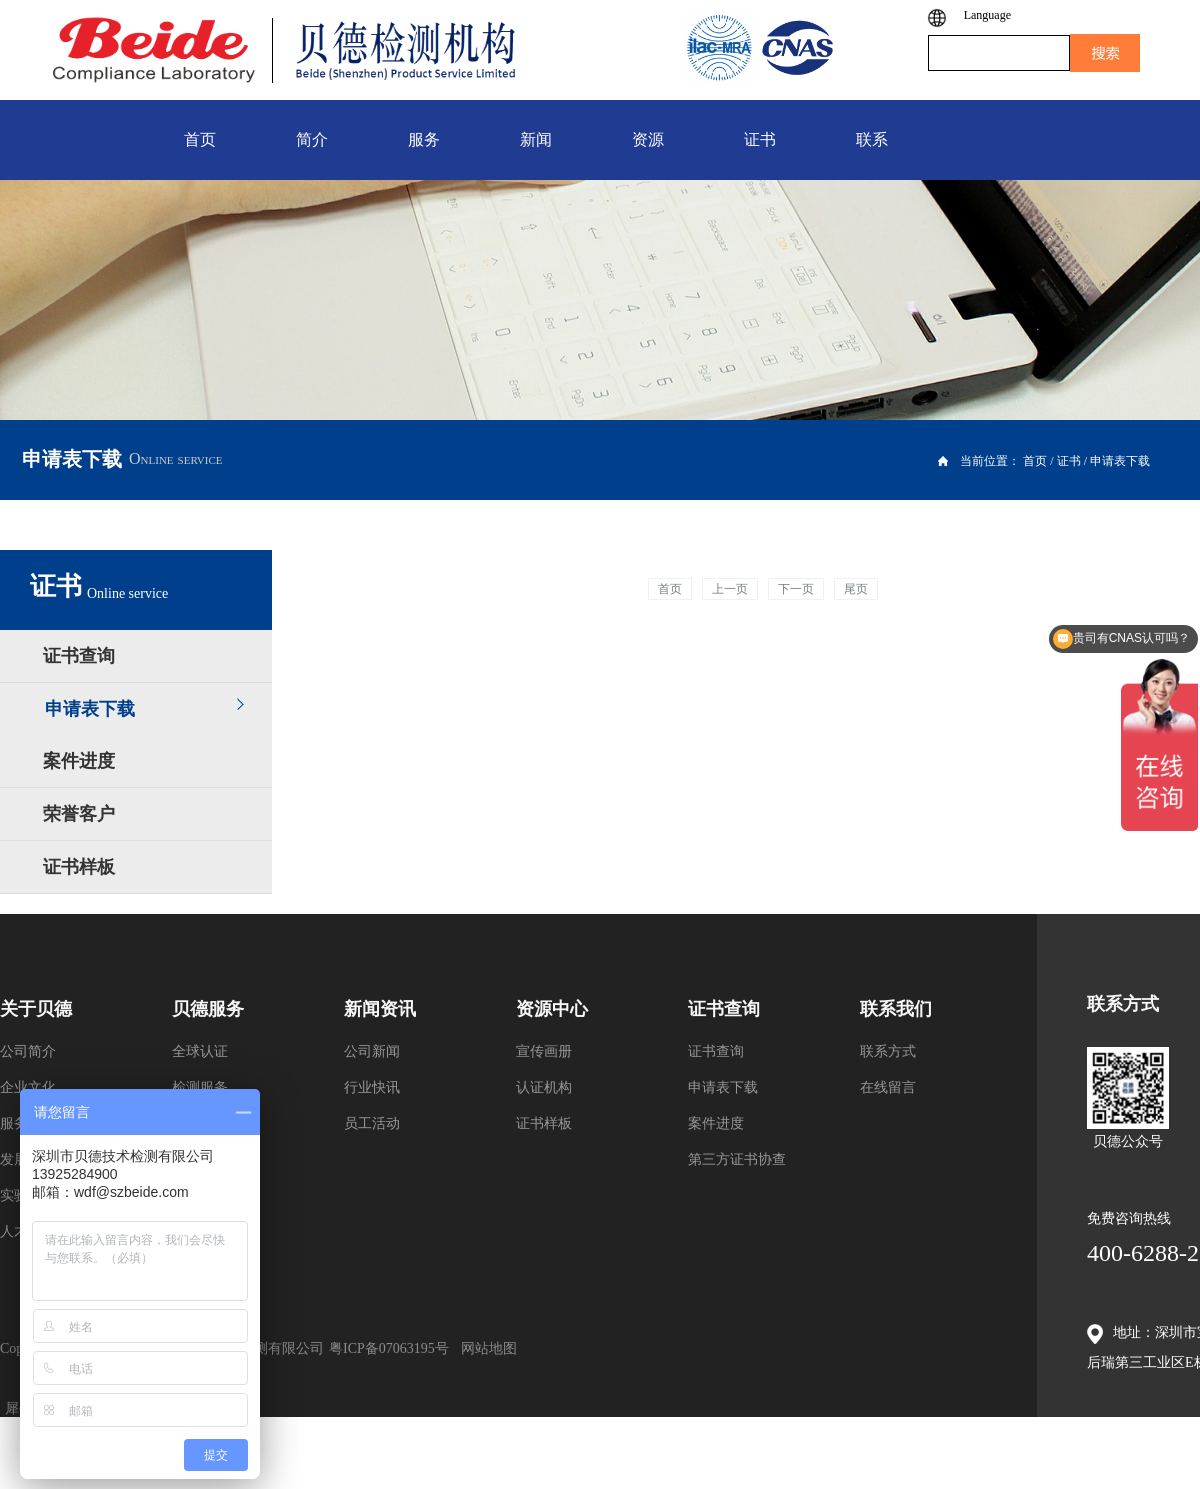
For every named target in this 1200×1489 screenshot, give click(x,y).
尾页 (856, 589)
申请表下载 (1120, 461)
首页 (670, 589)
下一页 (796, 589)
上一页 (730, 589)
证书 (1069, 461)
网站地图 (485, 1348)
